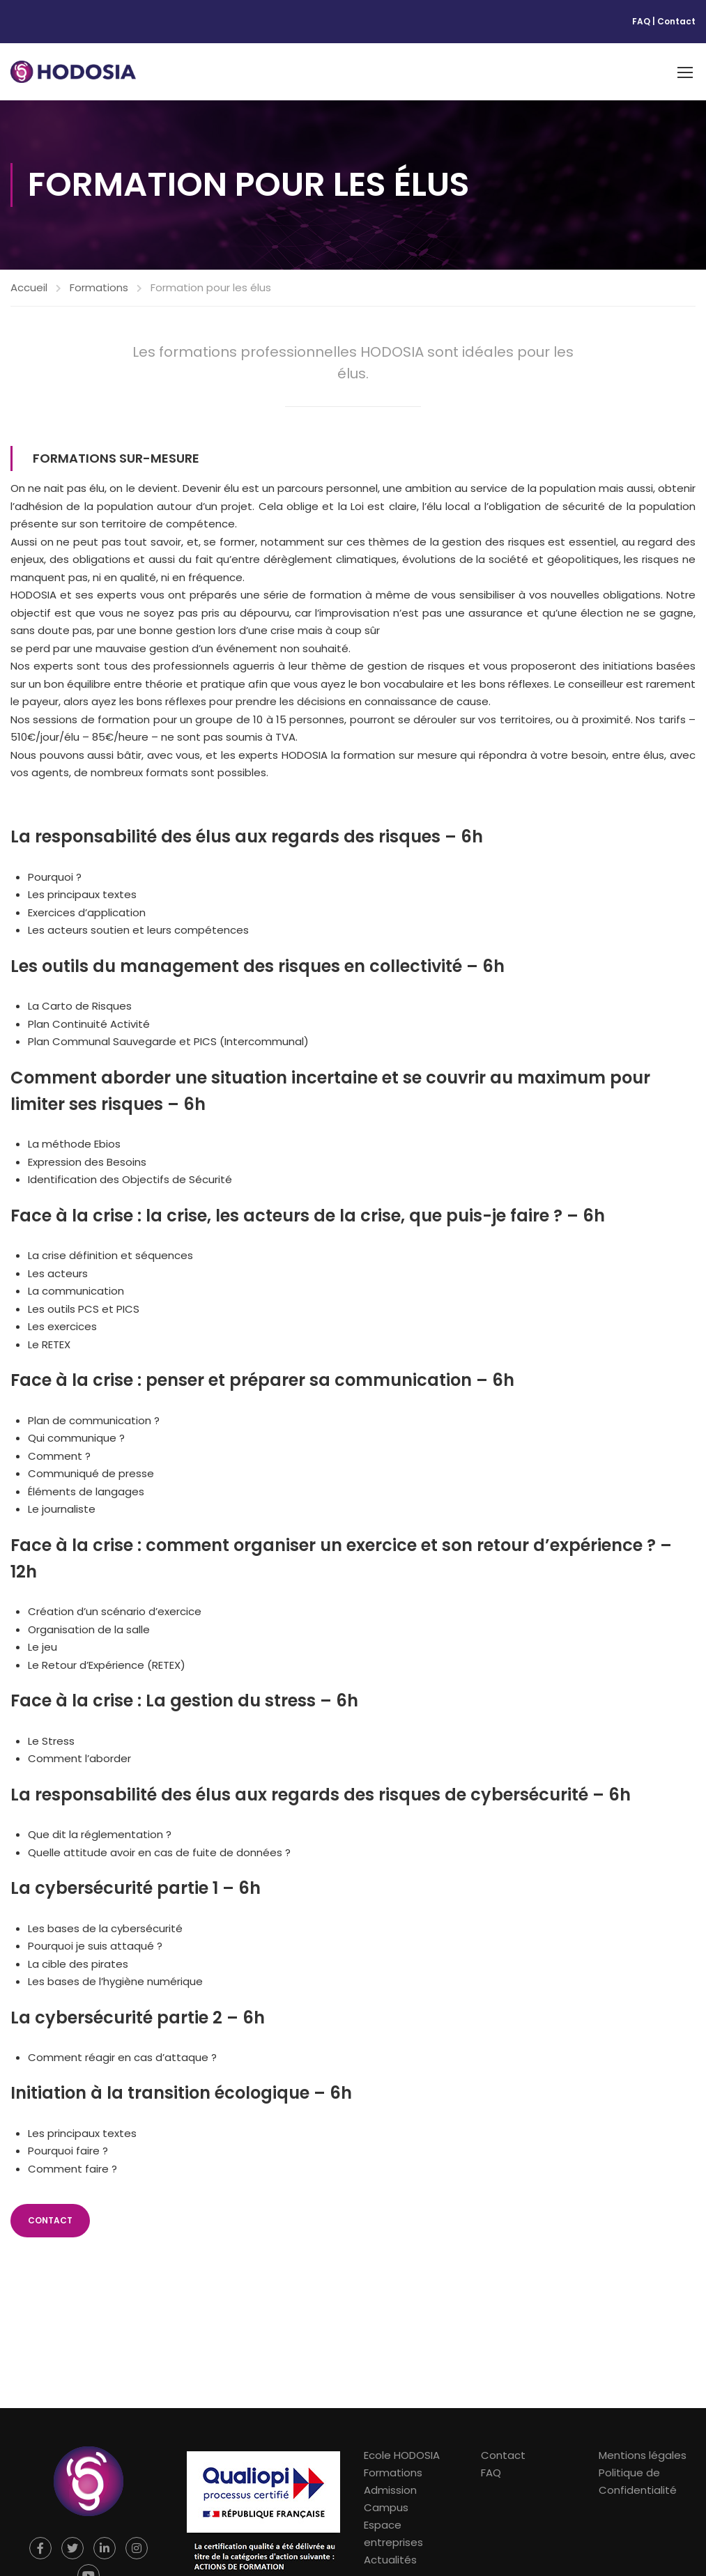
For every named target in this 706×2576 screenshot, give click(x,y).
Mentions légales (642, 2455)
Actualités (390, 2559)
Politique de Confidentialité (638, 2481)
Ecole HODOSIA (402, 2455)
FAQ (641, 21)
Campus (386, 2507)
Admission (390, 2490)
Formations (99, 287)
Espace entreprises (393, 2533)
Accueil (28, 287)
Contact (676, 21)
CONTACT (50, 2220)
